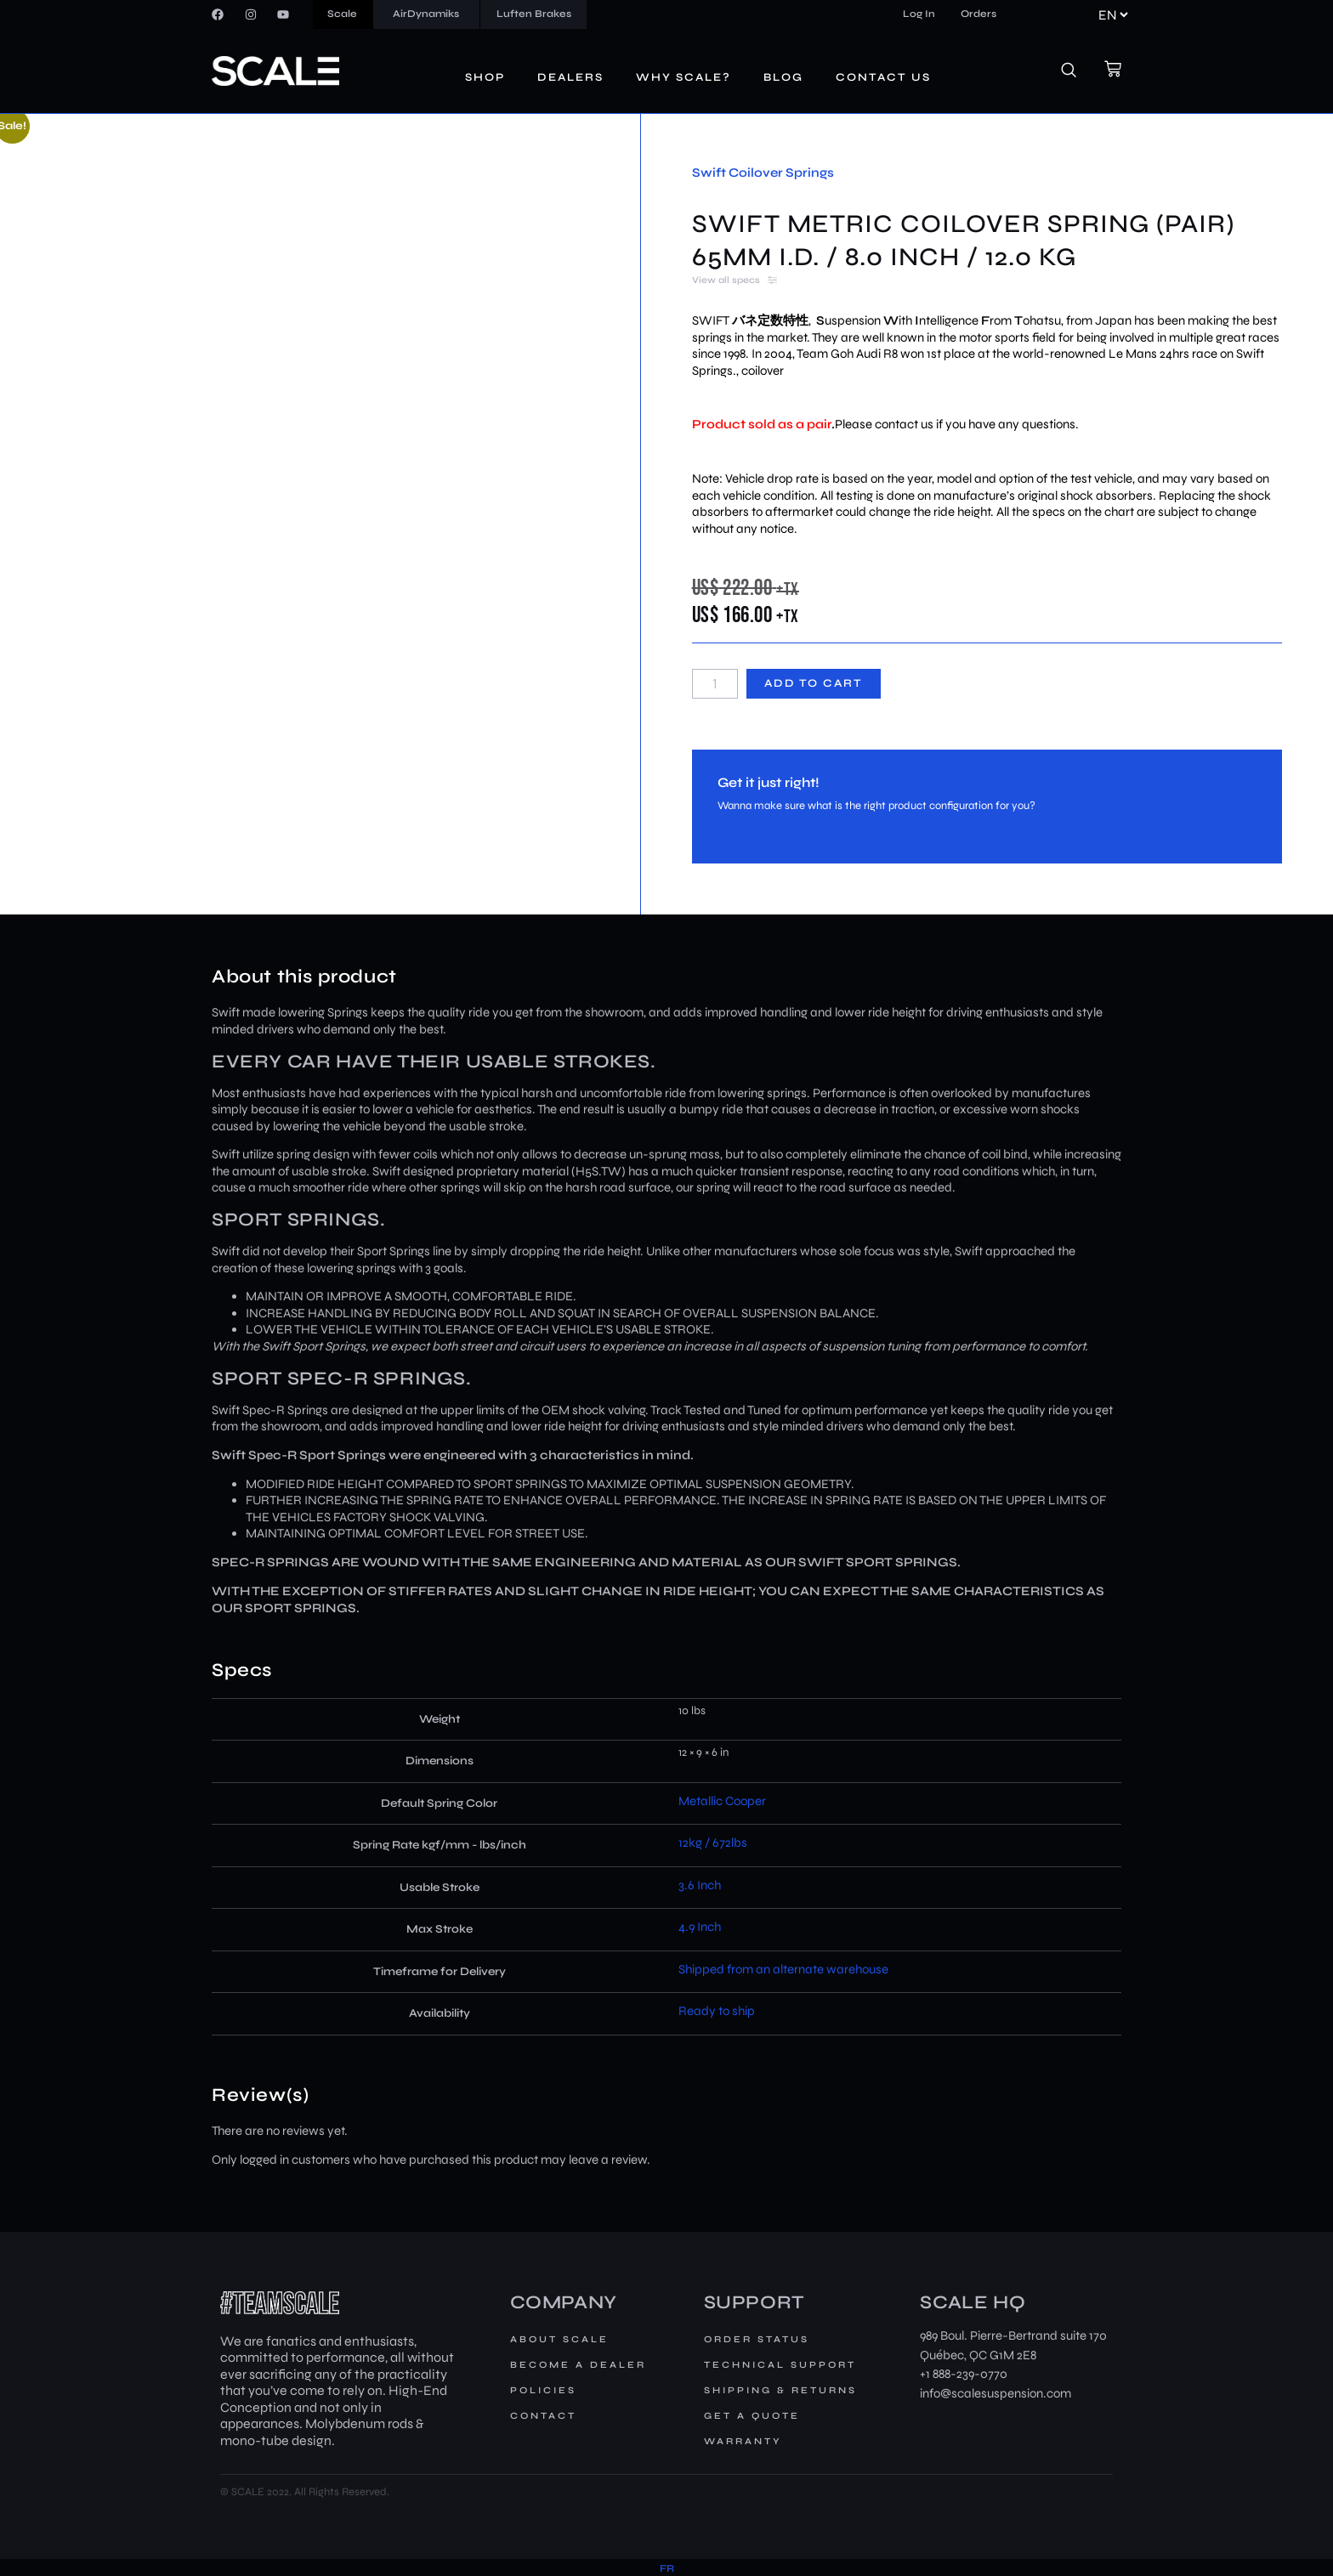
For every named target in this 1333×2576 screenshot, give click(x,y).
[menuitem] (667, 2568)
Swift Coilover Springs (763, 172)
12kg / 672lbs (712, 1842)
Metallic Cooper (722, 1801)
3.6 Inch (699, 1885)
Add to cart (813, 683)
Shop (485, 77)
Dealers (570, 77)
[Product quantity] (715, 684)
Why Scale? (683, 77)
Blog (783, 77)
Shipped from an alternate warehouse (783, 1969)
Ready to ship (716, 2010)
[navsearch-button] (1078, 71)
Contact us (883, 77)
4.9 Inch (699, 1926)
